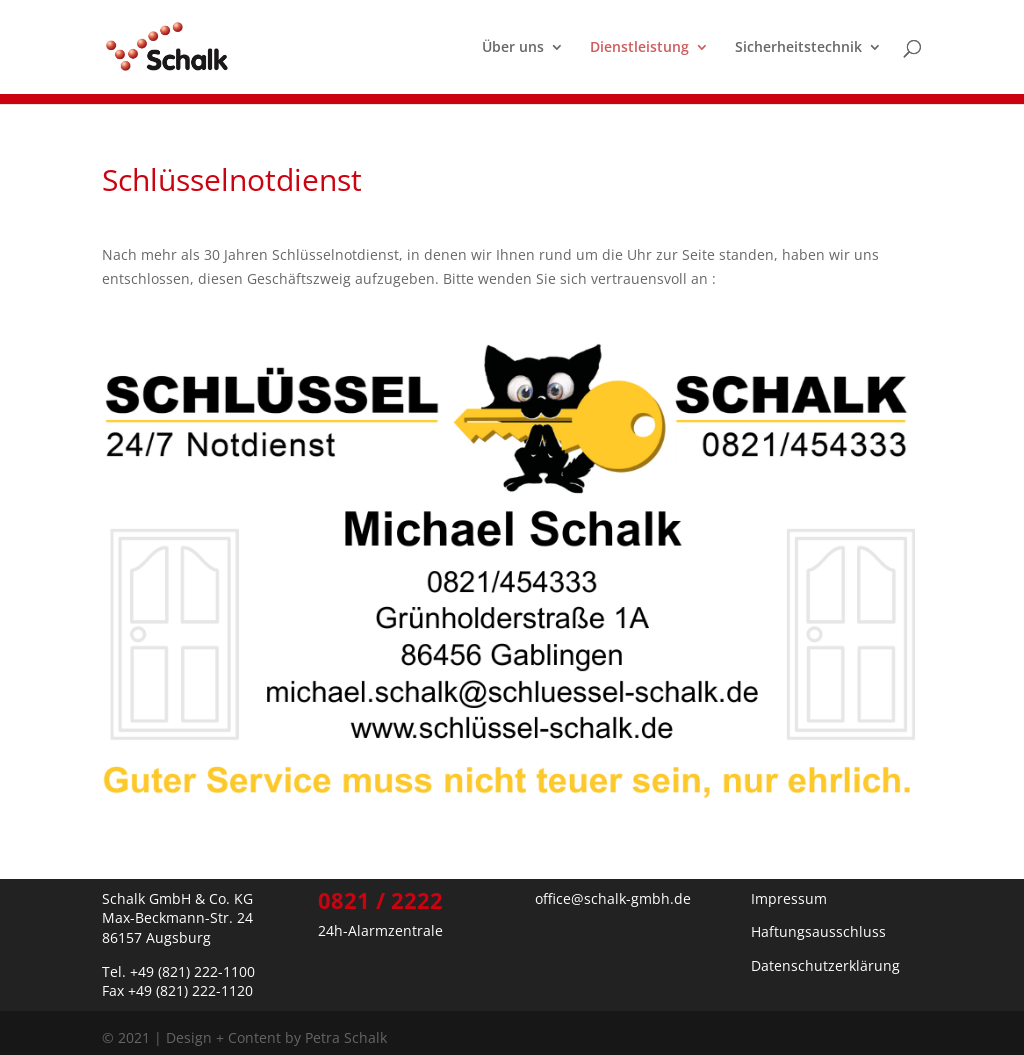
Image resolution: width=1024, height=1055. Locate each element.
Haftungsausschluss (818, 931)
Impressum (789, 898)
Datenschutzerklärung (825, 965)
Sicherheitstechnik (798, 48)
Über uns (513, 48)
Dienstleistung (639, 48)
